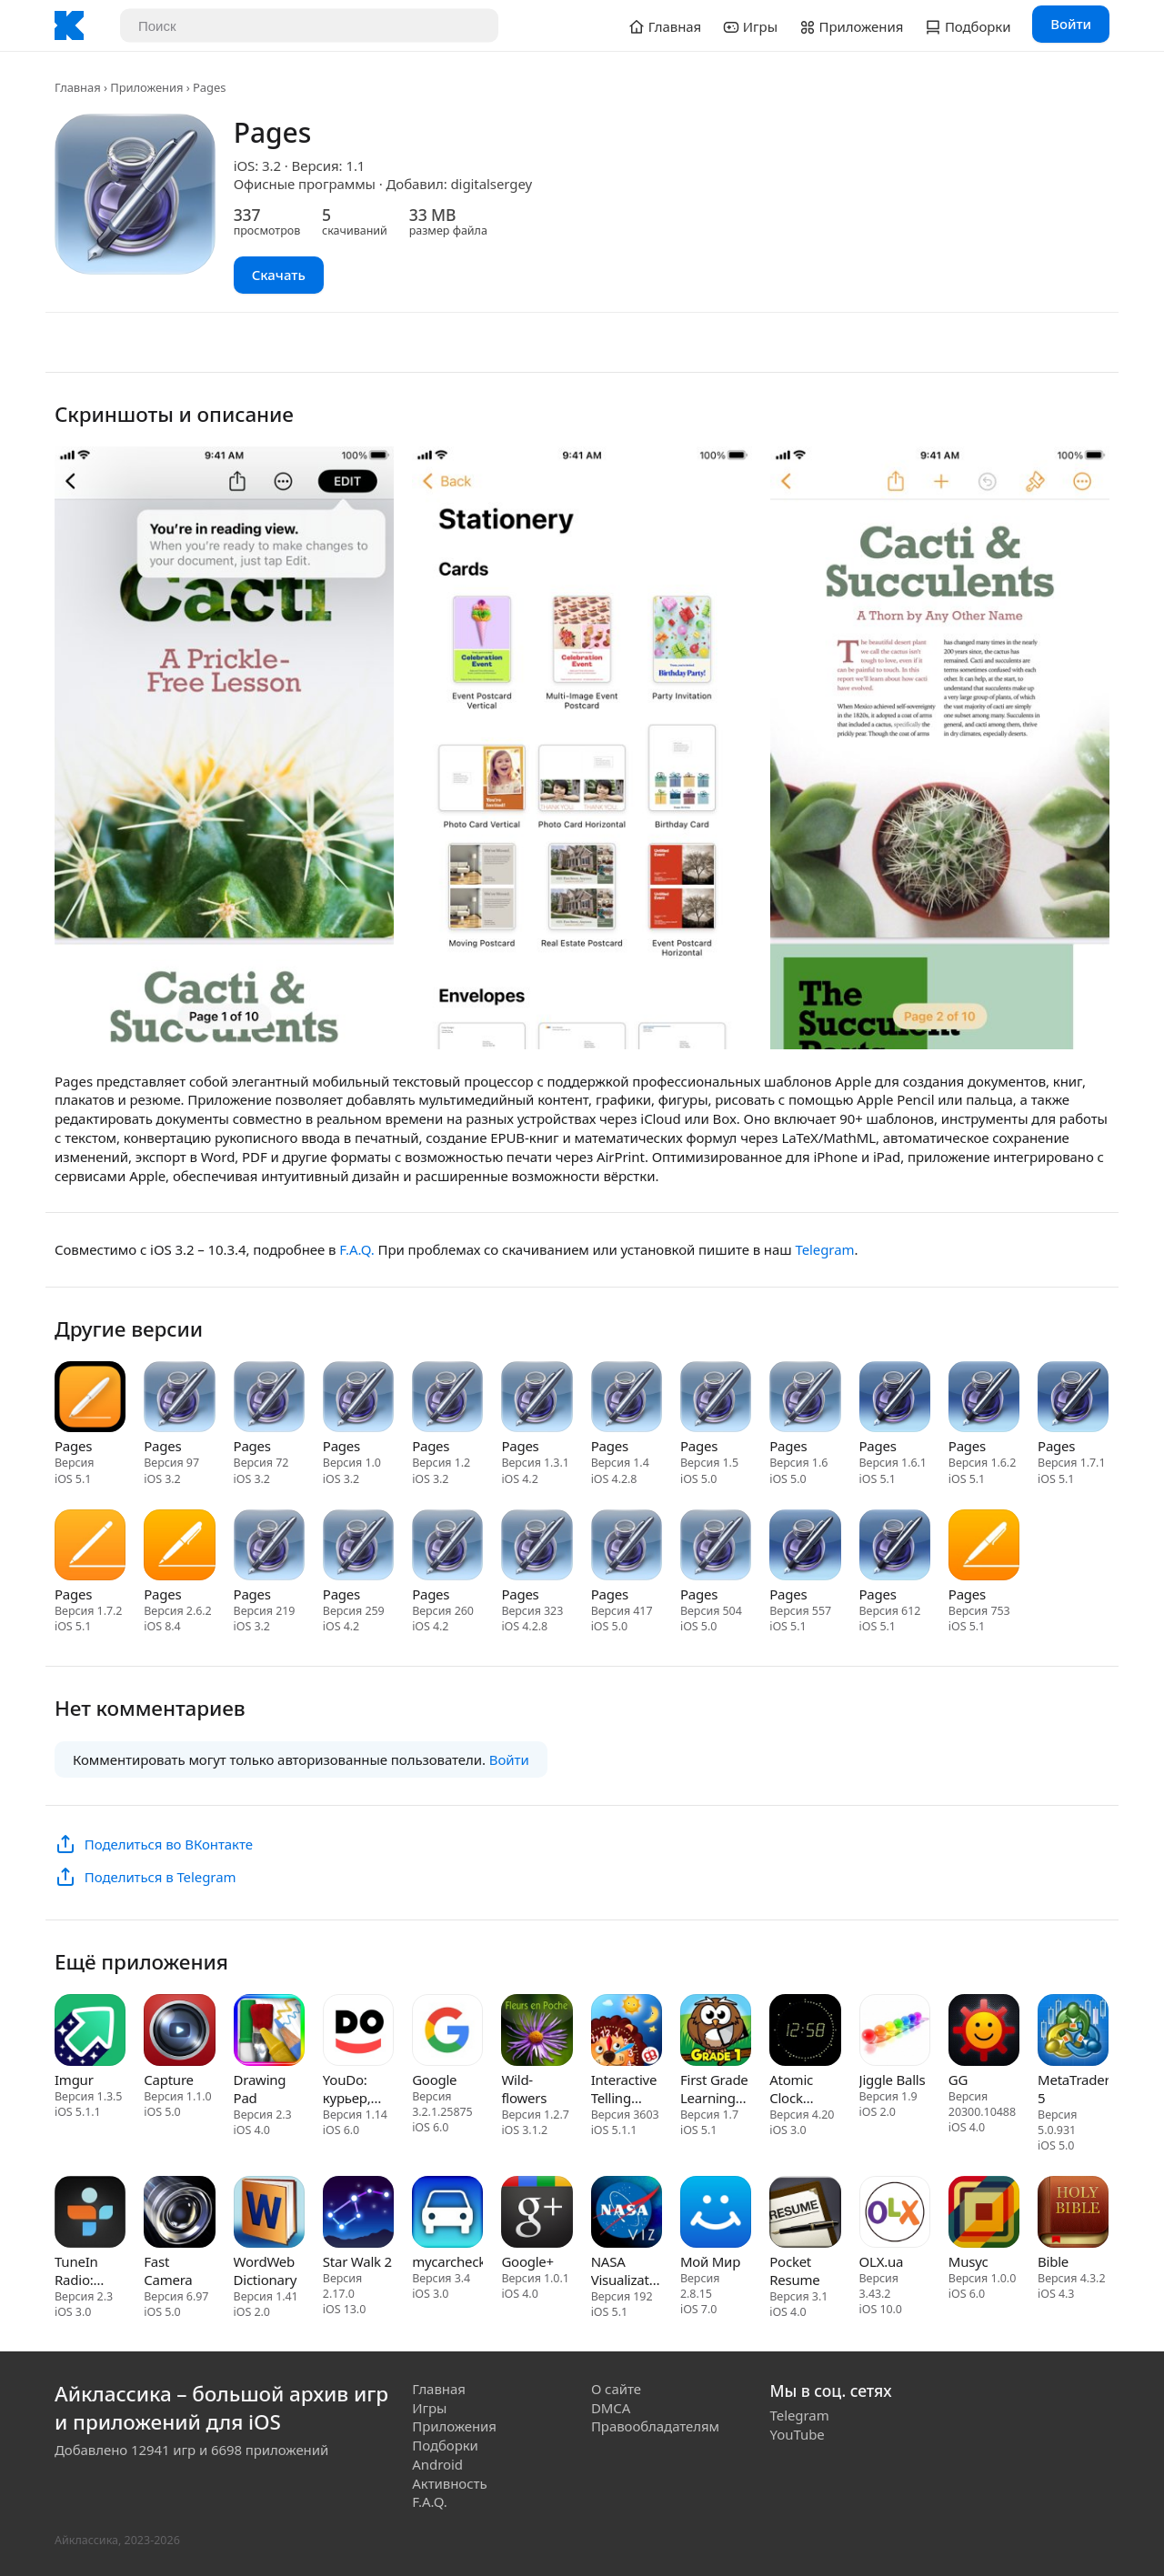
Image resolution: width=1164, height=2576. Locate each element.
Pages (73, 1446)
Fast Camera (168, 2270)
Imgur (74, 2079)
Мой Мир (710, 2261)
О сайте (616, 2389)
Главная (78, 87)
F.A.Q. (356, 1249)
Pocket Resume (794, 2270)
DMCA (610, 2408)
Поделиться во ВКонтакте (169, 1844)
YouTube (797, 2434)
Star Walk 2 (357, 2261)
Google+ (527, 2261)
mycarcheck (447, 2261)
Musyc (968, 2261)
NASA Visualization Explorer (626, 2270)
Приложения (146, 87)
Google (434, 2079)
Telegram (824, 1249)
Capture (168, 2079)
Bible (1053, 2261)
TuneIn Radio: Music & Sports (79, 2270)
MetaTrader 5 (1073, 2088)
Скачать (279, 275)
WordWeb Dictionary (265, 2270)
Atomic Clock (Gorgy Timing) (792, 2088)
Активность (449, 2483)
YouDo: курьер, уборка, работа (347, 2088)
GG (958, 2079)
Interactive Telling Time (624, 2088)
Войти (1070, 24)
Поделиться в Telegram (160, 1877)
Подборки (445, 2445)
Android (437, 2464)
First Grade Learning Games (714, 2088)
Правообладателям (655, 2426)
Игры (429, 2408)
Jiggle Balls (892, 2079)
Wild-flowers (524, 2088)
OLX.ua (881, 2261)
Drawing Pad (260, 2088)
